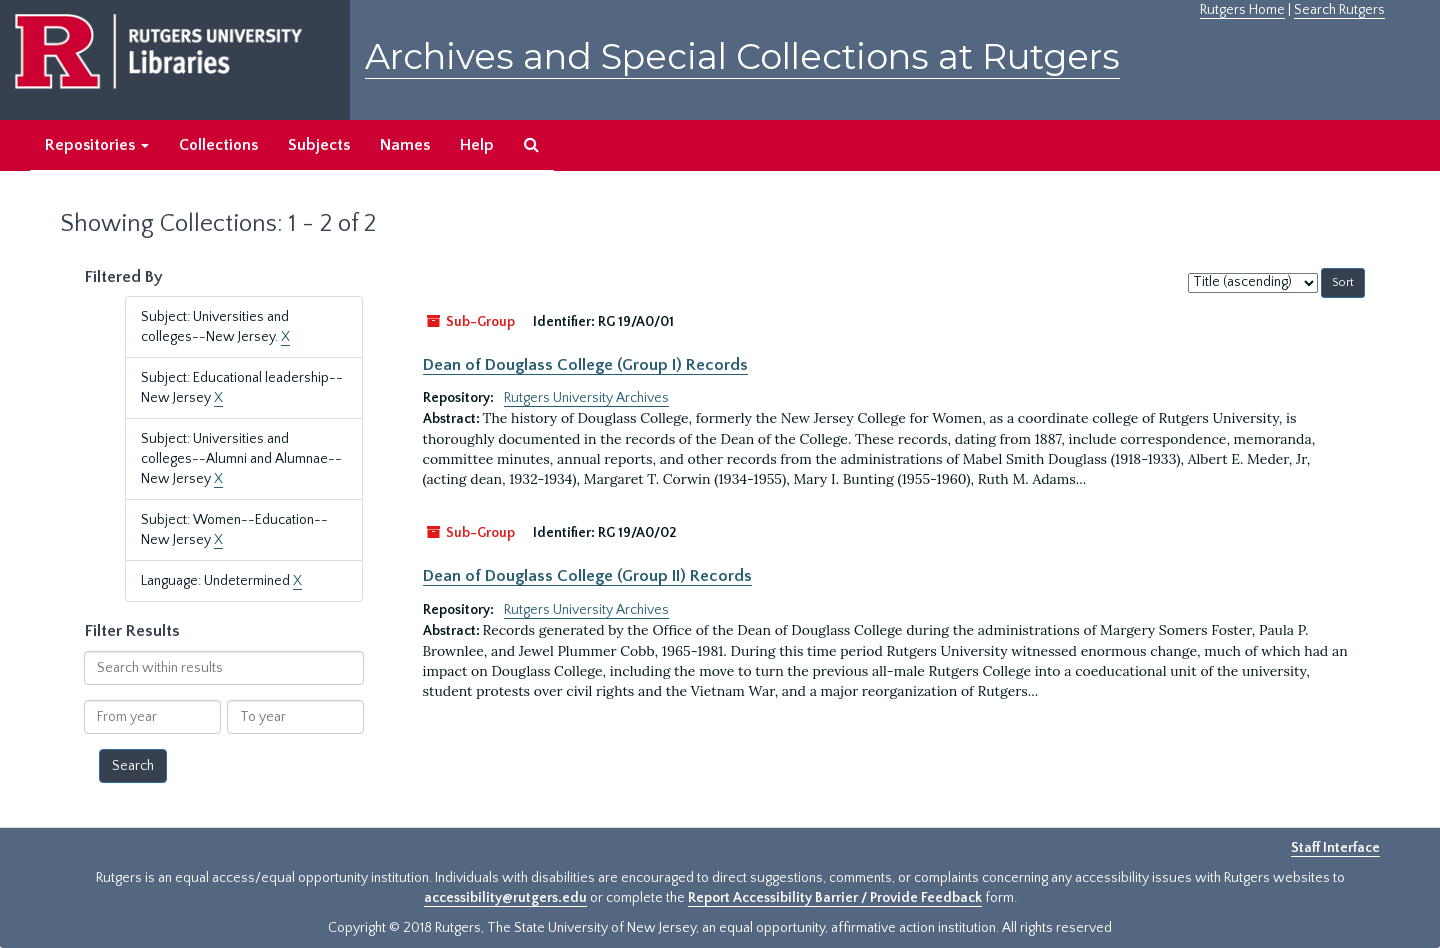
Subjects (319, 145)
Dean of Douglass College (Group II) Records (587, 576)
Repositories (97, 145)
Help (477, 145)
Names (405, 145)
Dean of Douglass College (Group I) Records (585, 365)
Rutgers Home (1242, 10)
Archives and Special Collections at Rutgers (742, 56)
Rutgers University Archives (586, 398)
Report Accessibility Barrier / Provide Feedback (835, 898)
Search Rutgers (1339, 10)
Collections (218, 145)
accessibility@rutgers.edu (505, 898)
